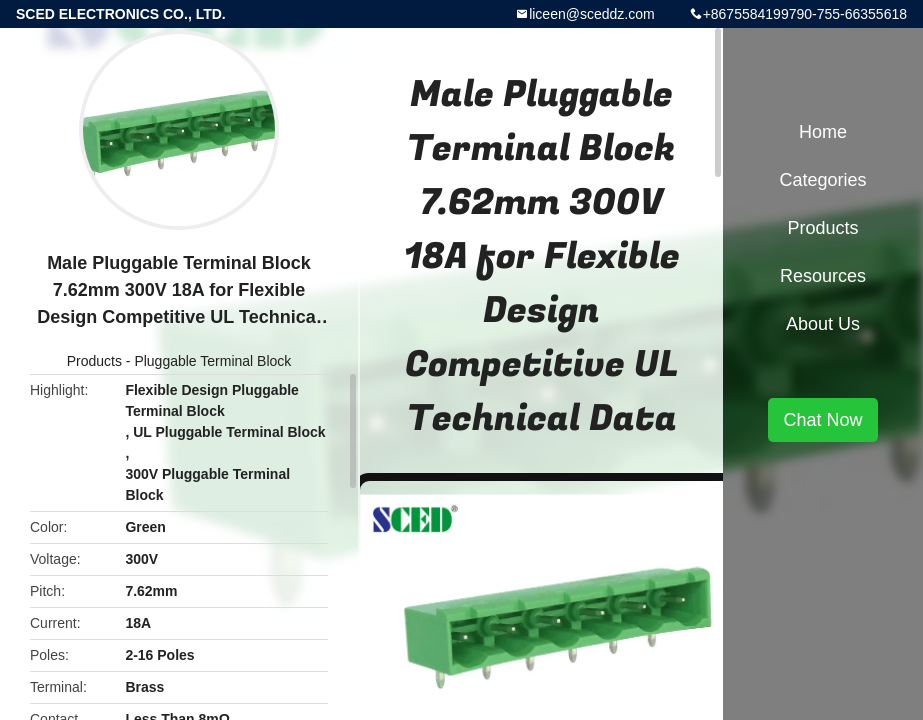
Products (94, 361)
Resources (823, 276)
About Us (823, 324)
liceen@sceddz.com (592, 14)
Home (823, 132)
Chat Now (822, 420)
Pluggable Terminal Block (212, 361)
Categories (822, 180)
